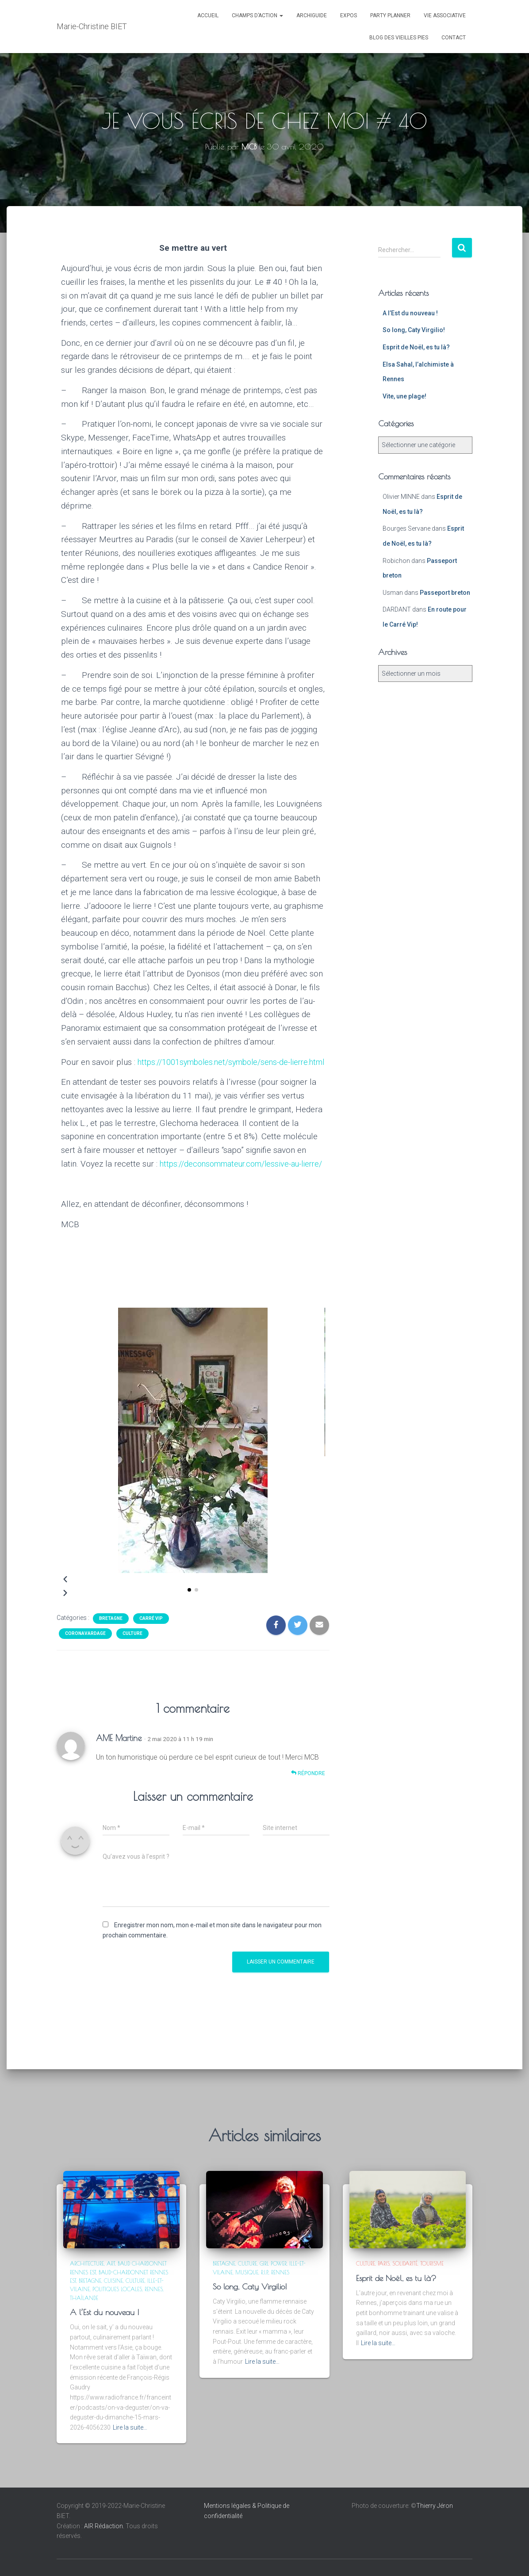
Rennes (154, 2289)
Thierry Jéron (434, 2505)
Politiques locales (117, 2289)
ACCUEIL (207, 15)
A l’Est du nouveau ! (410, 313)
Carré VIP (151, 1645)
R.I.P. (264, 2272)
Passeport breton (445, 592)
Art (111, 2263)
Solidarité (405, 2263)
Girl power (273, 2263)
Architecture (87, 2263)
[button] (189, 1617)
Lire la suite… (130, 2427)
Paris (384, 2263)
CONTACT (453, 37)
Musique (246, 2272)
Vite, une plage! (404, 396)
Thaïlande (84, 2298)
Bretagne (111, 1645)
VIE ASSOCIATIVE (445, 15)
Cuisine (113, 2280)
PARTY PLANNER (390, 15)
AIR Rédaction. (105, 2526)
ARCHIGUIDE (311, 15)
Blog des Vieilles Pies (398, 37)
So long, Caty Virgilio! (414, 329)
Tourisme (432, 2263)
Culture (132, 1660)
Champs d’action (257, 15)
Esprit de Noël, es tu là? (416, 347)
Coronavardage (85, 1660)
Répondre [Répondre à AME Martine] (308, 1800)
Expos (348, 15)
